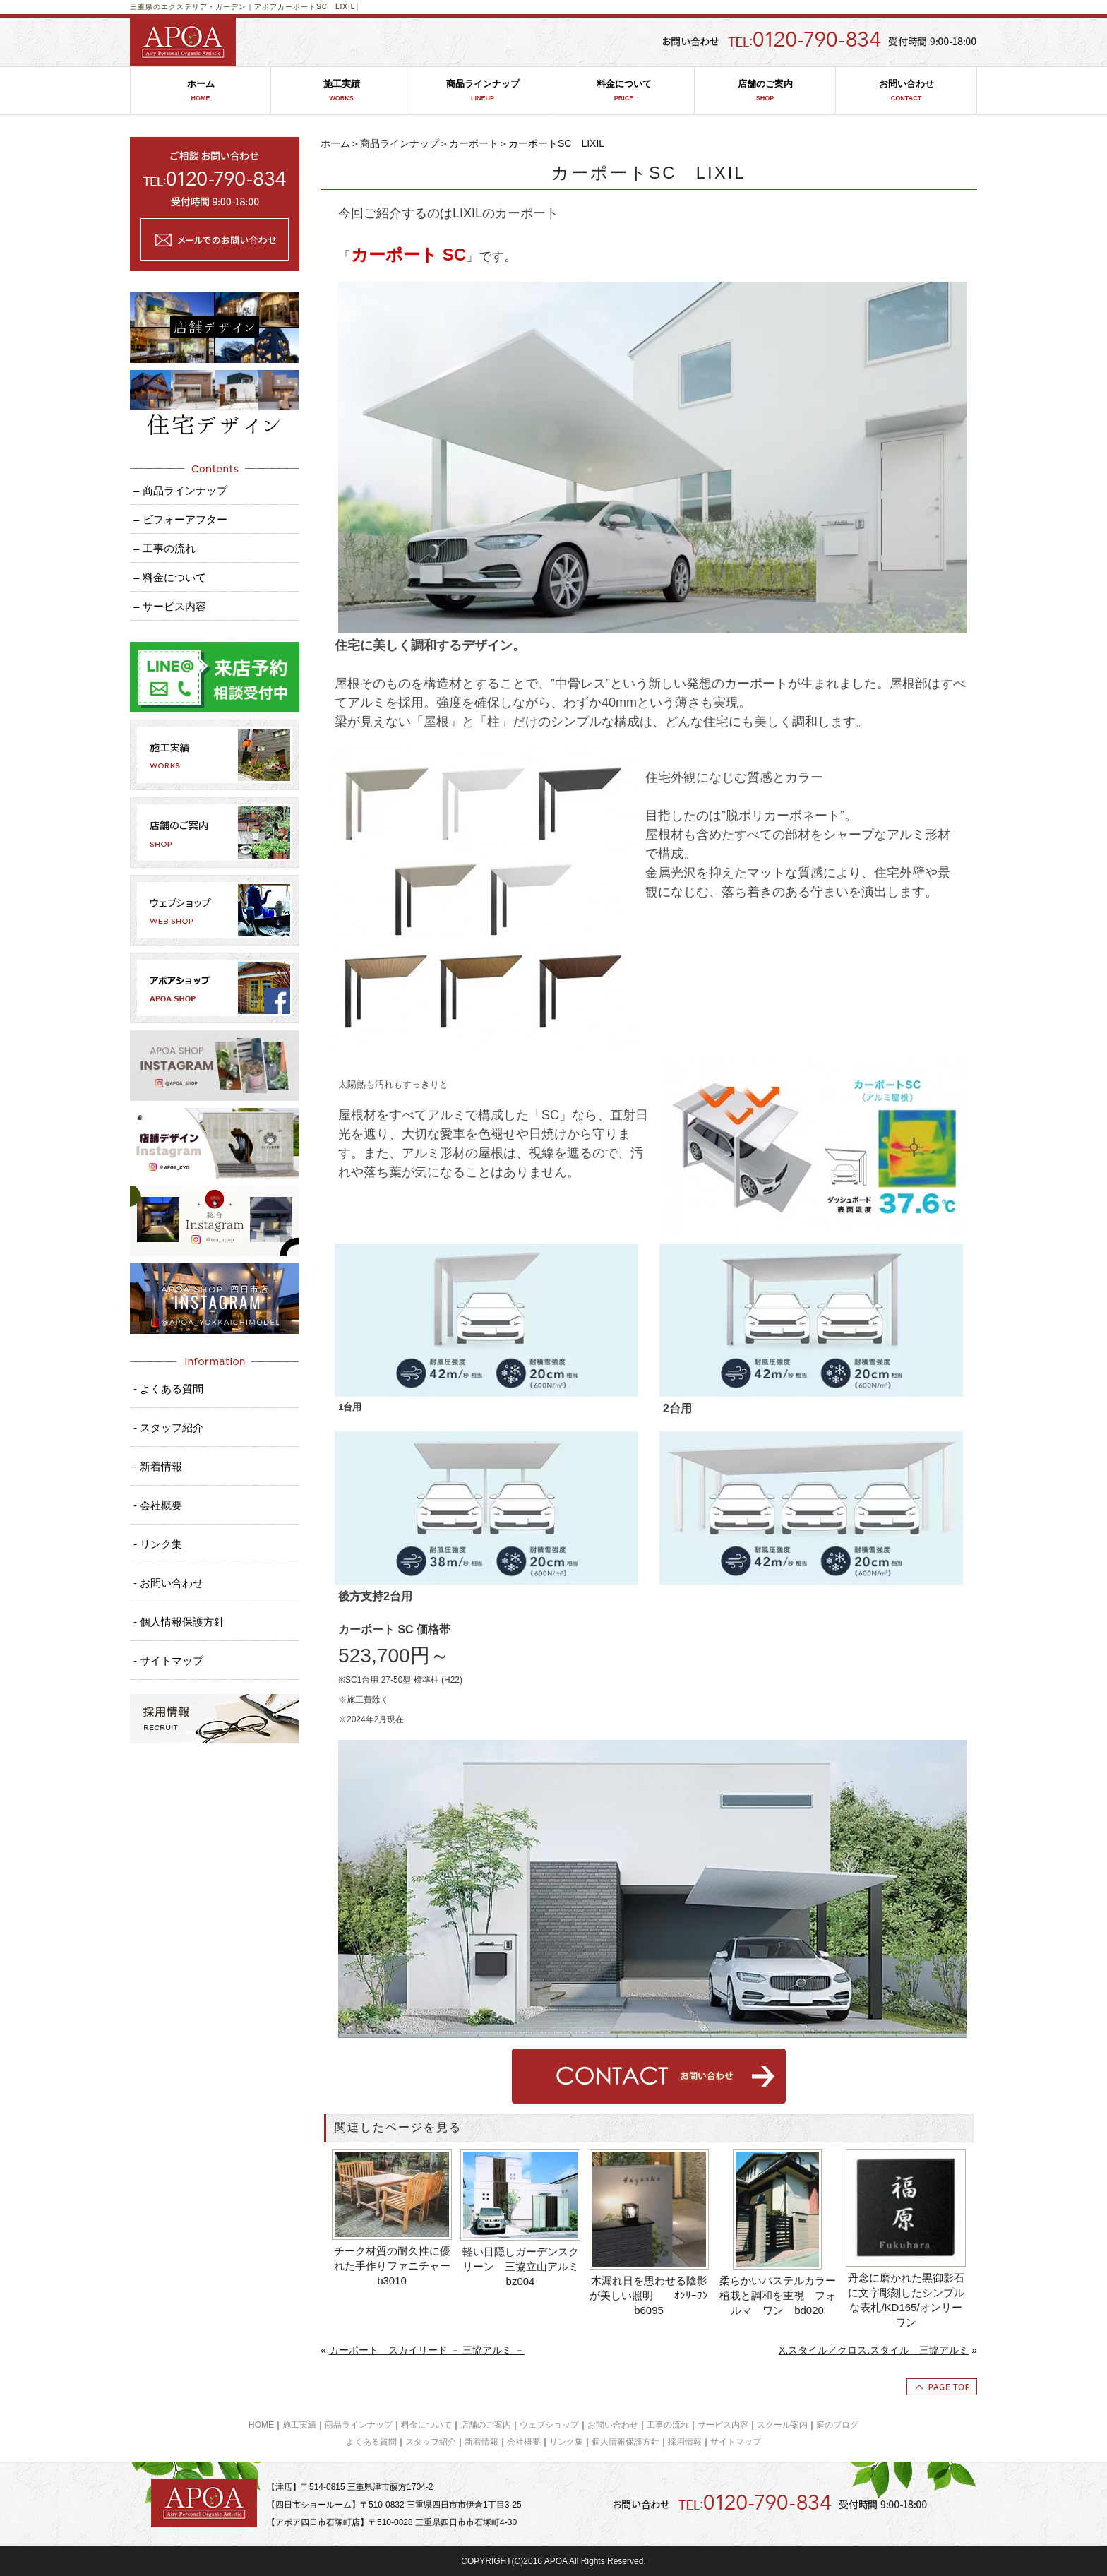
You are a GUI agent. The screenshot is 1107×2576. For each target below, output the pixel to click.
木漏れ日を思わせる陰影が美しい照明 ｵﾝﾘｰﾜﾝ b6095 (650, 2295)
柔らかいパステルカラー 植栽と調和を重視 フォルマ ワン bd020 (779, 2295)
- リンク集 (157, 1544)
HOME (261, 2425)
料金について (624, 90)
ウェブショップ (549, 2425)
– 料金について (169, 577)
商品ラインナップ (482, 90)
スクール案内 (782, 2425)
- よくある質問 (168, 1389)
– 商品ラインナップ (180, 490)
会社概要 (524, 2442)
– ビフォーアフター (180, 519)
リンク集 (566, 2442)
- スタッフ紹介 (168, 1427)
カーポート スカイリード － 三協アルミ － (427, 2350)
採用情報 (685, 2442)
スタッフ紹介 (430, 2442)
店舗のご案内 (765, 90)
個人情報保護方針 (625, 2442)
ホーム (200, 90)
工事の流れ (668, 2425)
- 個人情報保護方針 (179, 1622)
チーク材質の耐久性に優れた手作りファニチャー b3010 (393, 2265)
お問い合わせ (906, 90)
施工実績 (341, 90)
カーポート (473, 143)
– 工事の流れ (164, 548)
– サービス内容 (169, 606)
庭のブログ (837, 2425)
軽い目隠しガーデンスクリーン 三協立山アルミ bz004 (522, 2266)
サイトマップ (735, 2442)
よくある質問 (371, 2442)
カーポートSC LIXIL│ (319, 7)
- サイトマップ (168, 1660)
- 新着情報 (157, 1466)
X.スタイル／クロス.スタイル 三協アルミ (874, 2350)
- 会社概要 (157, 1505)
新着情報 (481, 2442)
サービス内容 (723, 2425)
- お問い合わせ (168, 1583)
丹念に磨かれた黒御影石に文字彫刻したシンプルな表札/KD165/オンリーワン (906, 2300)
